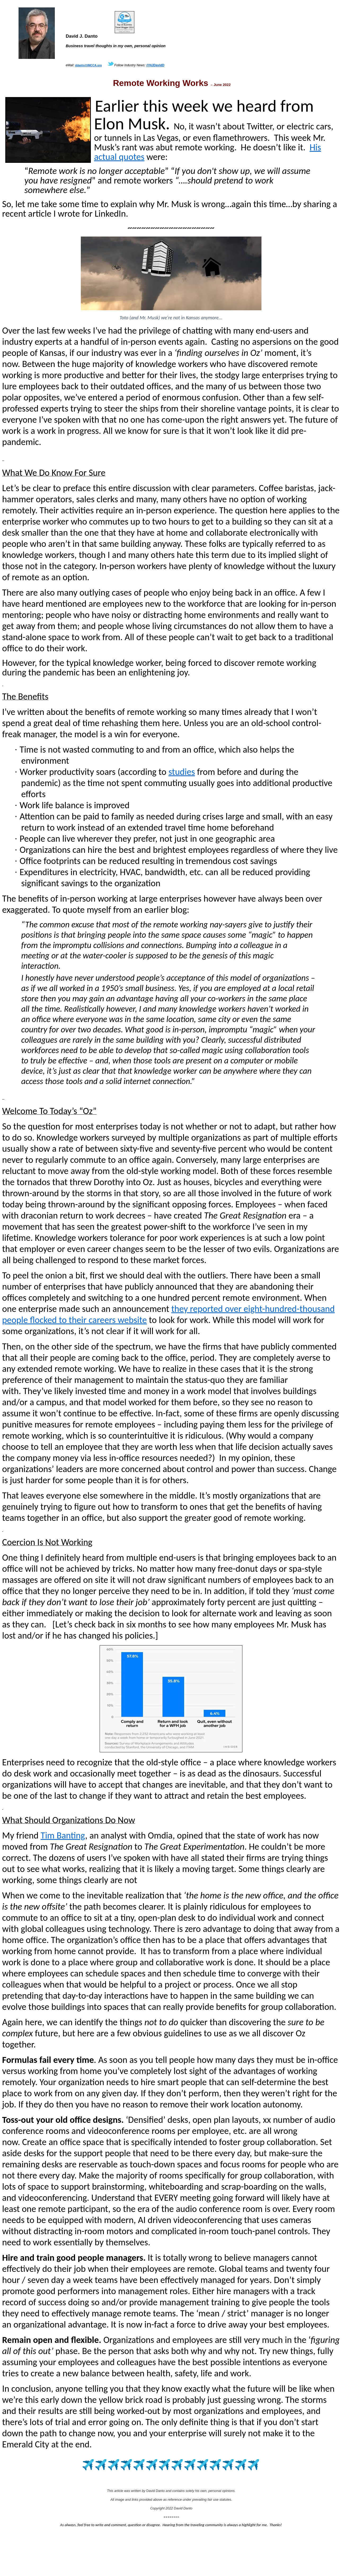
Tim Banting (63, 1835)
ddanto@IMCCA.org (88, 65)
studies (181, 771)
